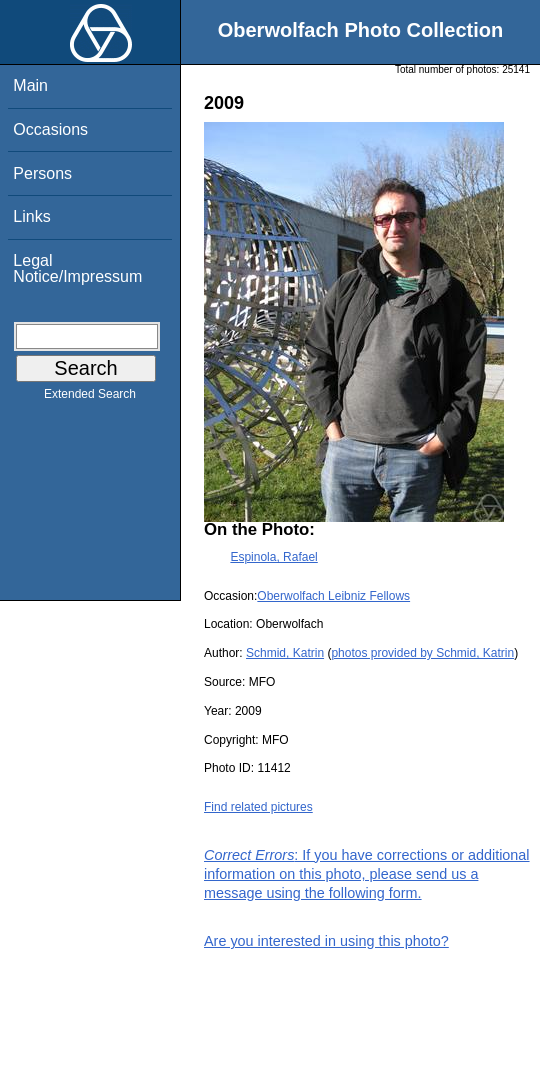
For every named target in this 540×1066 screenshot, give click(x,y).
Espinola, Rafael (273, 557)
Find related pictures (258, 807)
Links (31, 216)
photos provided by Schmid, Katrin (422, 653)
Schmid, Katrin (285, 653)
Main (30, 85)
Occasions (50, 129)
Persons (42, 173)
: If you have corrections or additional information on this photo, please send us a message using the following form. (367, 874)
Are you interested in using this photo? (326, 941)
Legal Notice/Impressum (77, 268)
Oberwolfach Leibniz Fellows (333, 596)
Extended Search (90, 398)
